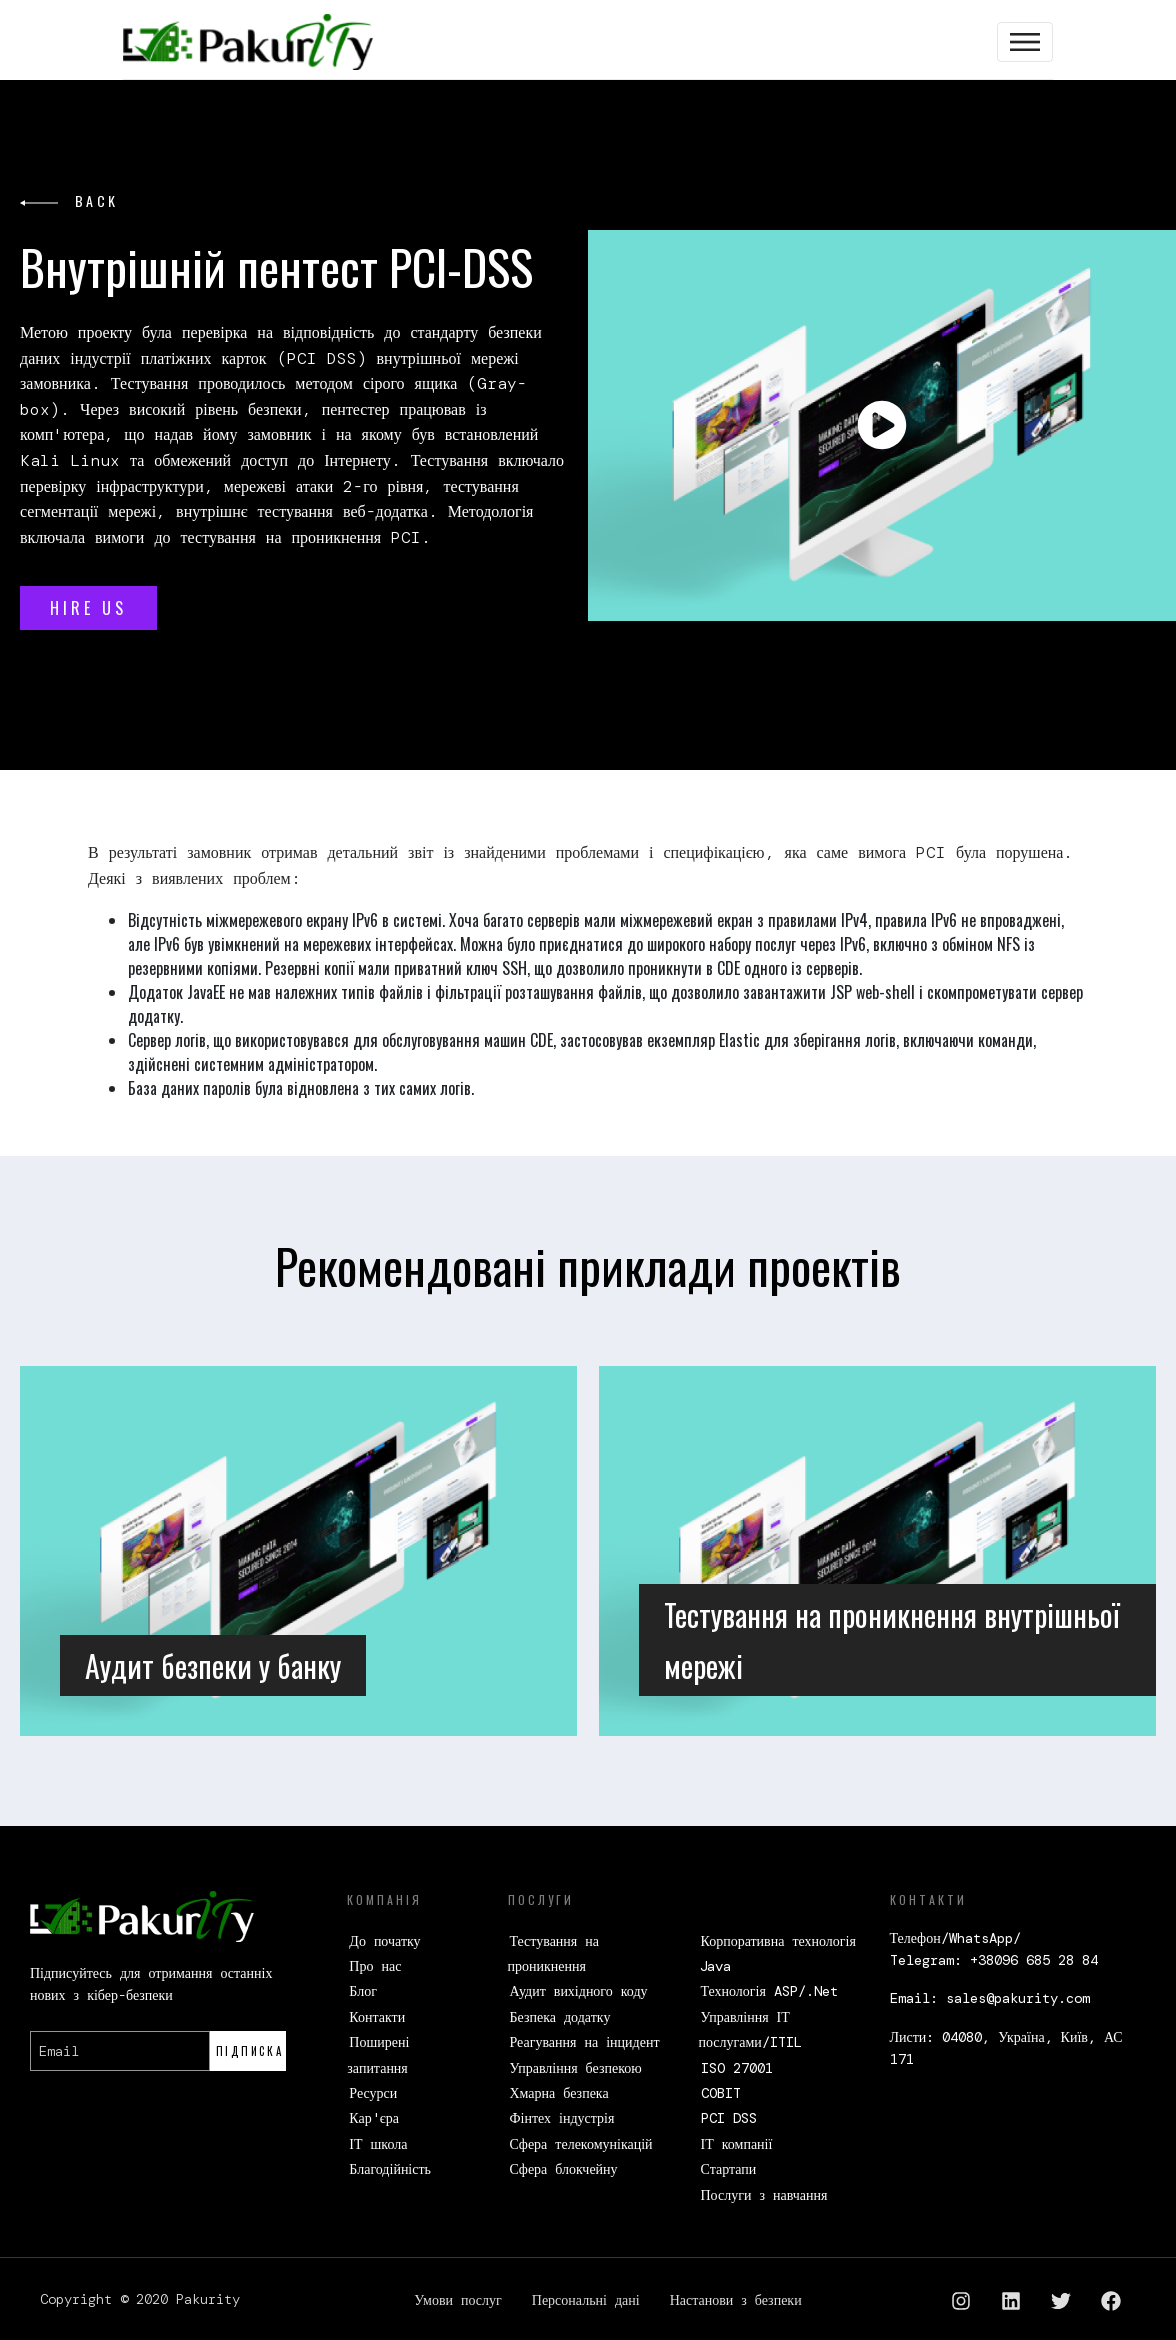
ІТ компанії (737, 2144)
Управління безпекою (576, 2068)
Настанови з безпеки (736, 2300)
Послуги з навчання (764, 2195)
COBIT (721, 2093)
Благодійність (390, 2169)
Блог (363, 1991)
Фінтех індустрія (562, 2118)
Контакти (377, 2017)
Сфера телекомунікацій (581, 2144)
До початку (384, 1941)
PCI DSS (729, 2118)
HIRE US (88, 608)
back (69, 200)
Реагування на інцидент (585, 2042)
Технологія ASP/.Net (769, 1991)
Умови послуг (457, 2300)
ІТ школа (378, 2144)
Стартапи (729, 2169)
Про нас (375, 1966)
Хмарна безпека (559, 2093)
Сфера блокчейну (564, 2169)
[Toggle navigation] (1025, 42)
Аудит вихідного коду (579, 1991)
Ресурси (373, 2093)
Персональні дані (586, 2300)
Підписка (250, 2051)
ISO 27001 (737, 2068)
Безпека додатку (560, 2017)
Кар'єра (374, 2118)
